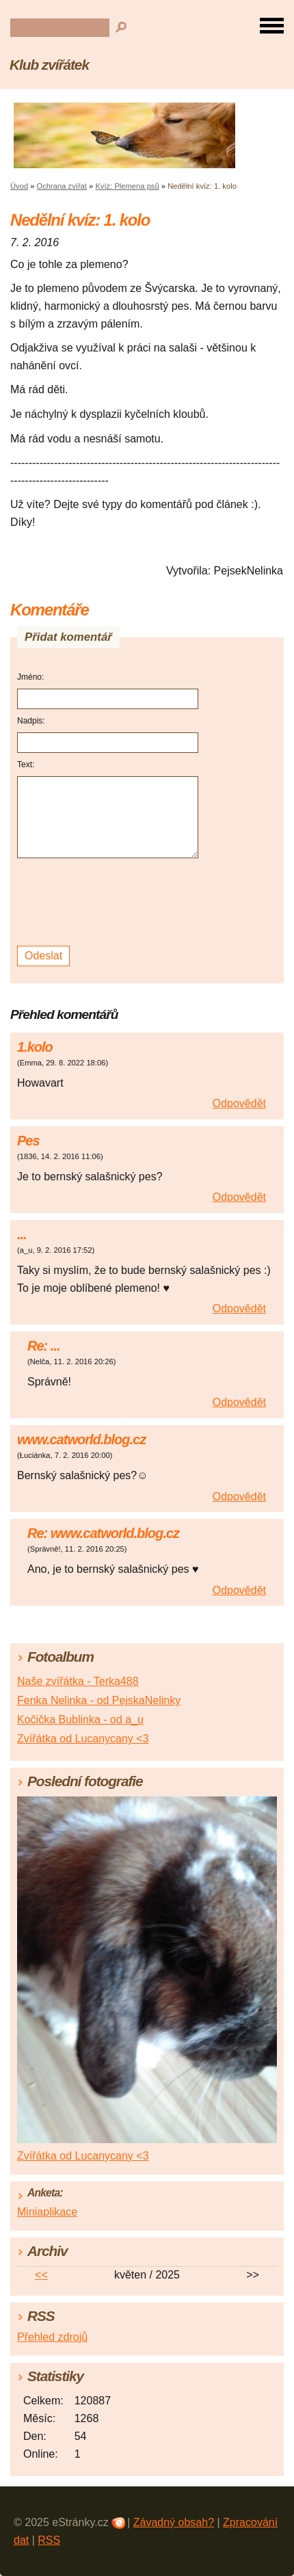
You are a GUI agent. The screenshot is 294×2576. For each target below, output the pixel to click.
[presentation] (109, 902)
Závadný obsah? (173, 2522)
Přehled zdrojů (52, 2337)
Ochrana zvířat (62, 186)
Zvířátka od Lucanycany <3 (83, 1738)
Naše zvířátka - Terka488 (78, 1681)
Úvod (19, 186)
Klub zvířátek (49, 64)
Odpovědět (239, 1103)
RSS (49, 2540)
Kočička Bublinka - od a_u (80, 1719)
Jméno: (30, 677)
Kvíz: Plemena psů (127, 186)
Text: (25, 764)
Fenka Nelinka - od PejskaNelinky (99, 1700)
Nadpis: (31, 721)
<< (41, 2275)
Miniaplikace (47, 2212)
